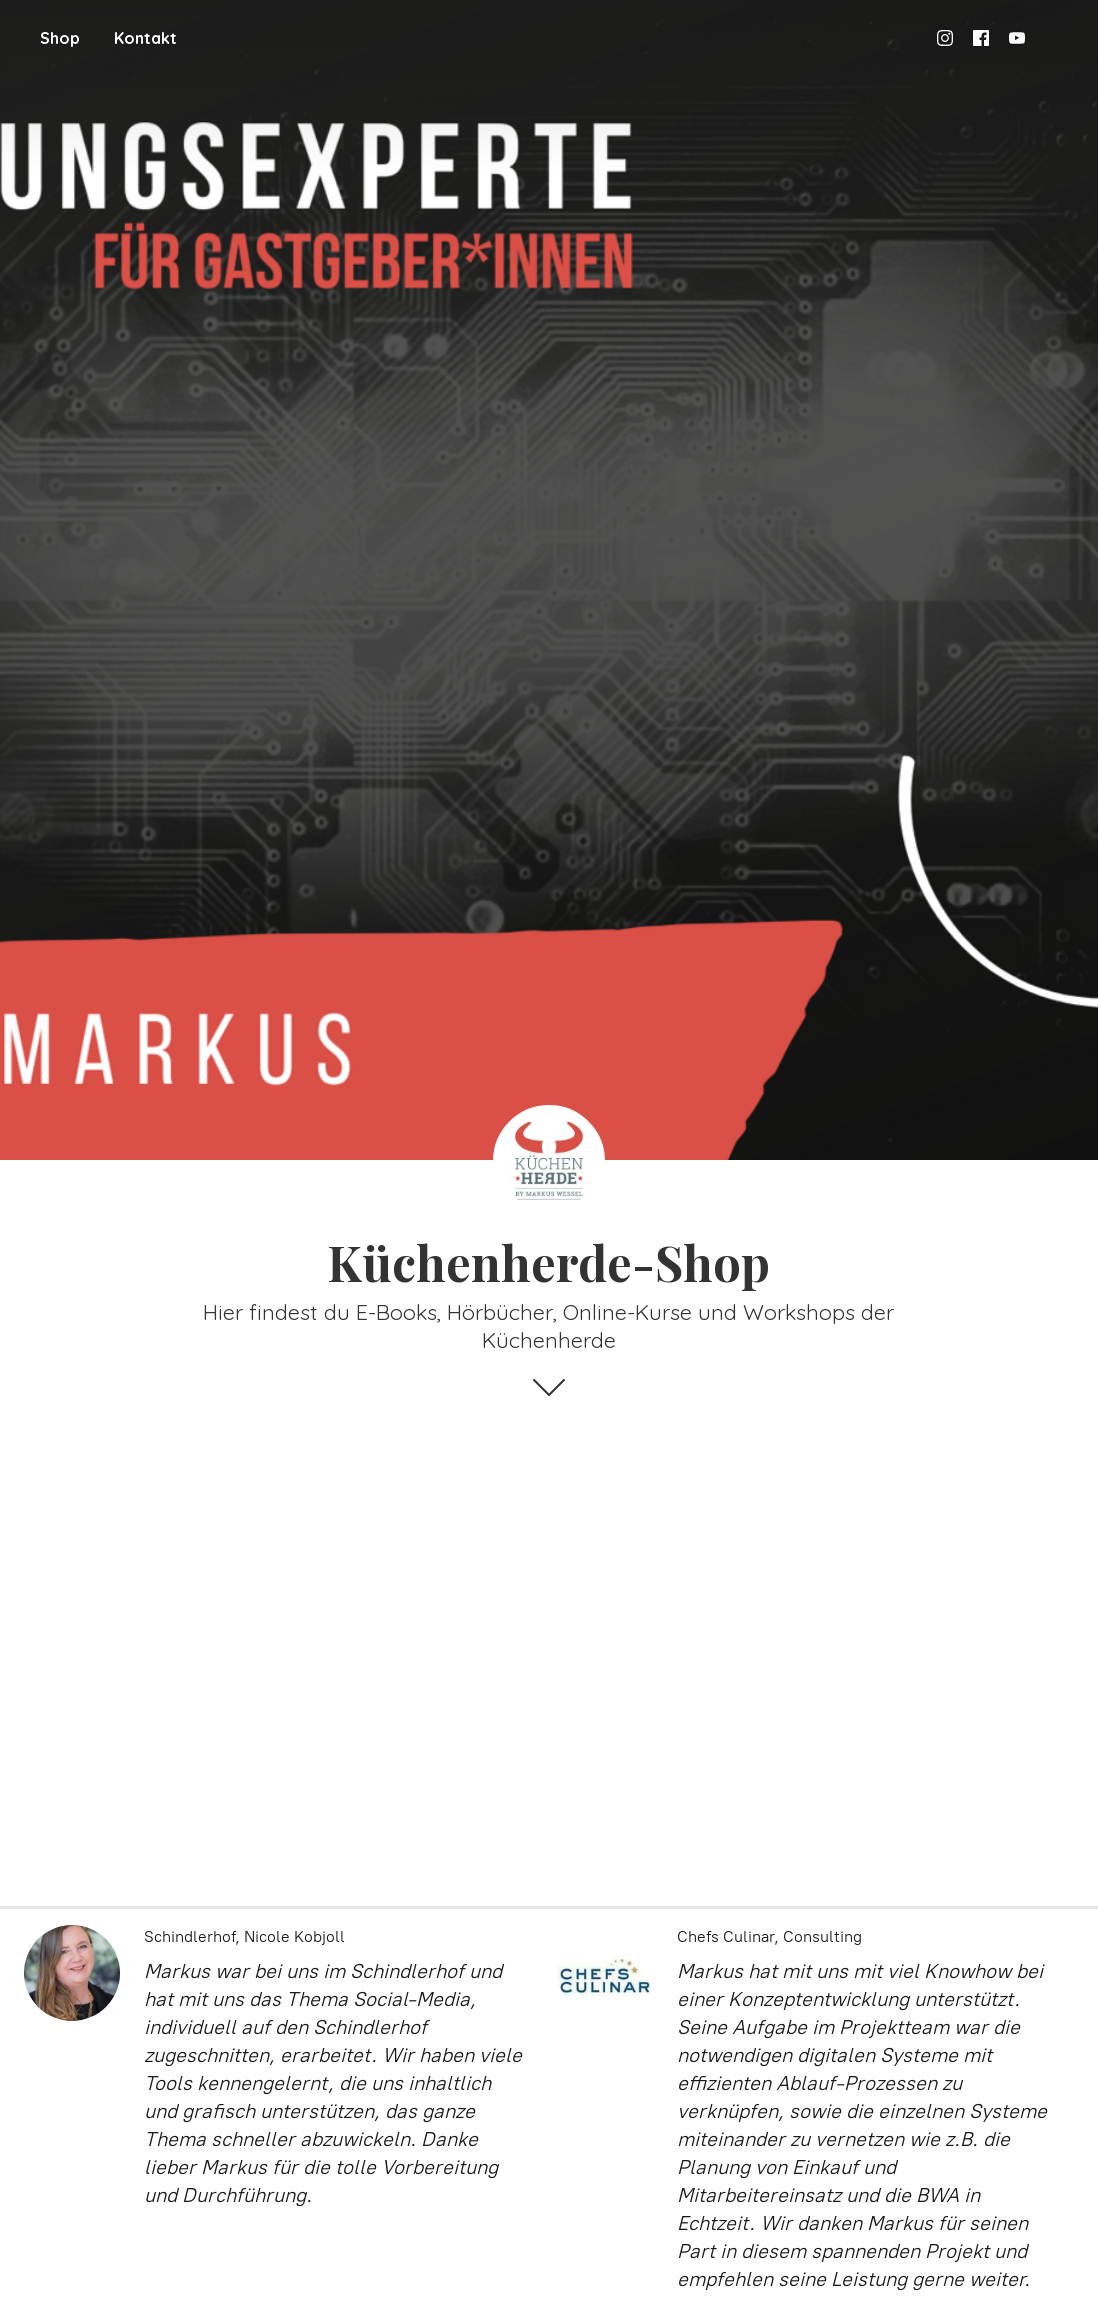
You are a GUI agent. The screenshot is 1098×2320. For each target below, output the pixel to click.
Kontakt (145, 38)
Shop (60, 38)
